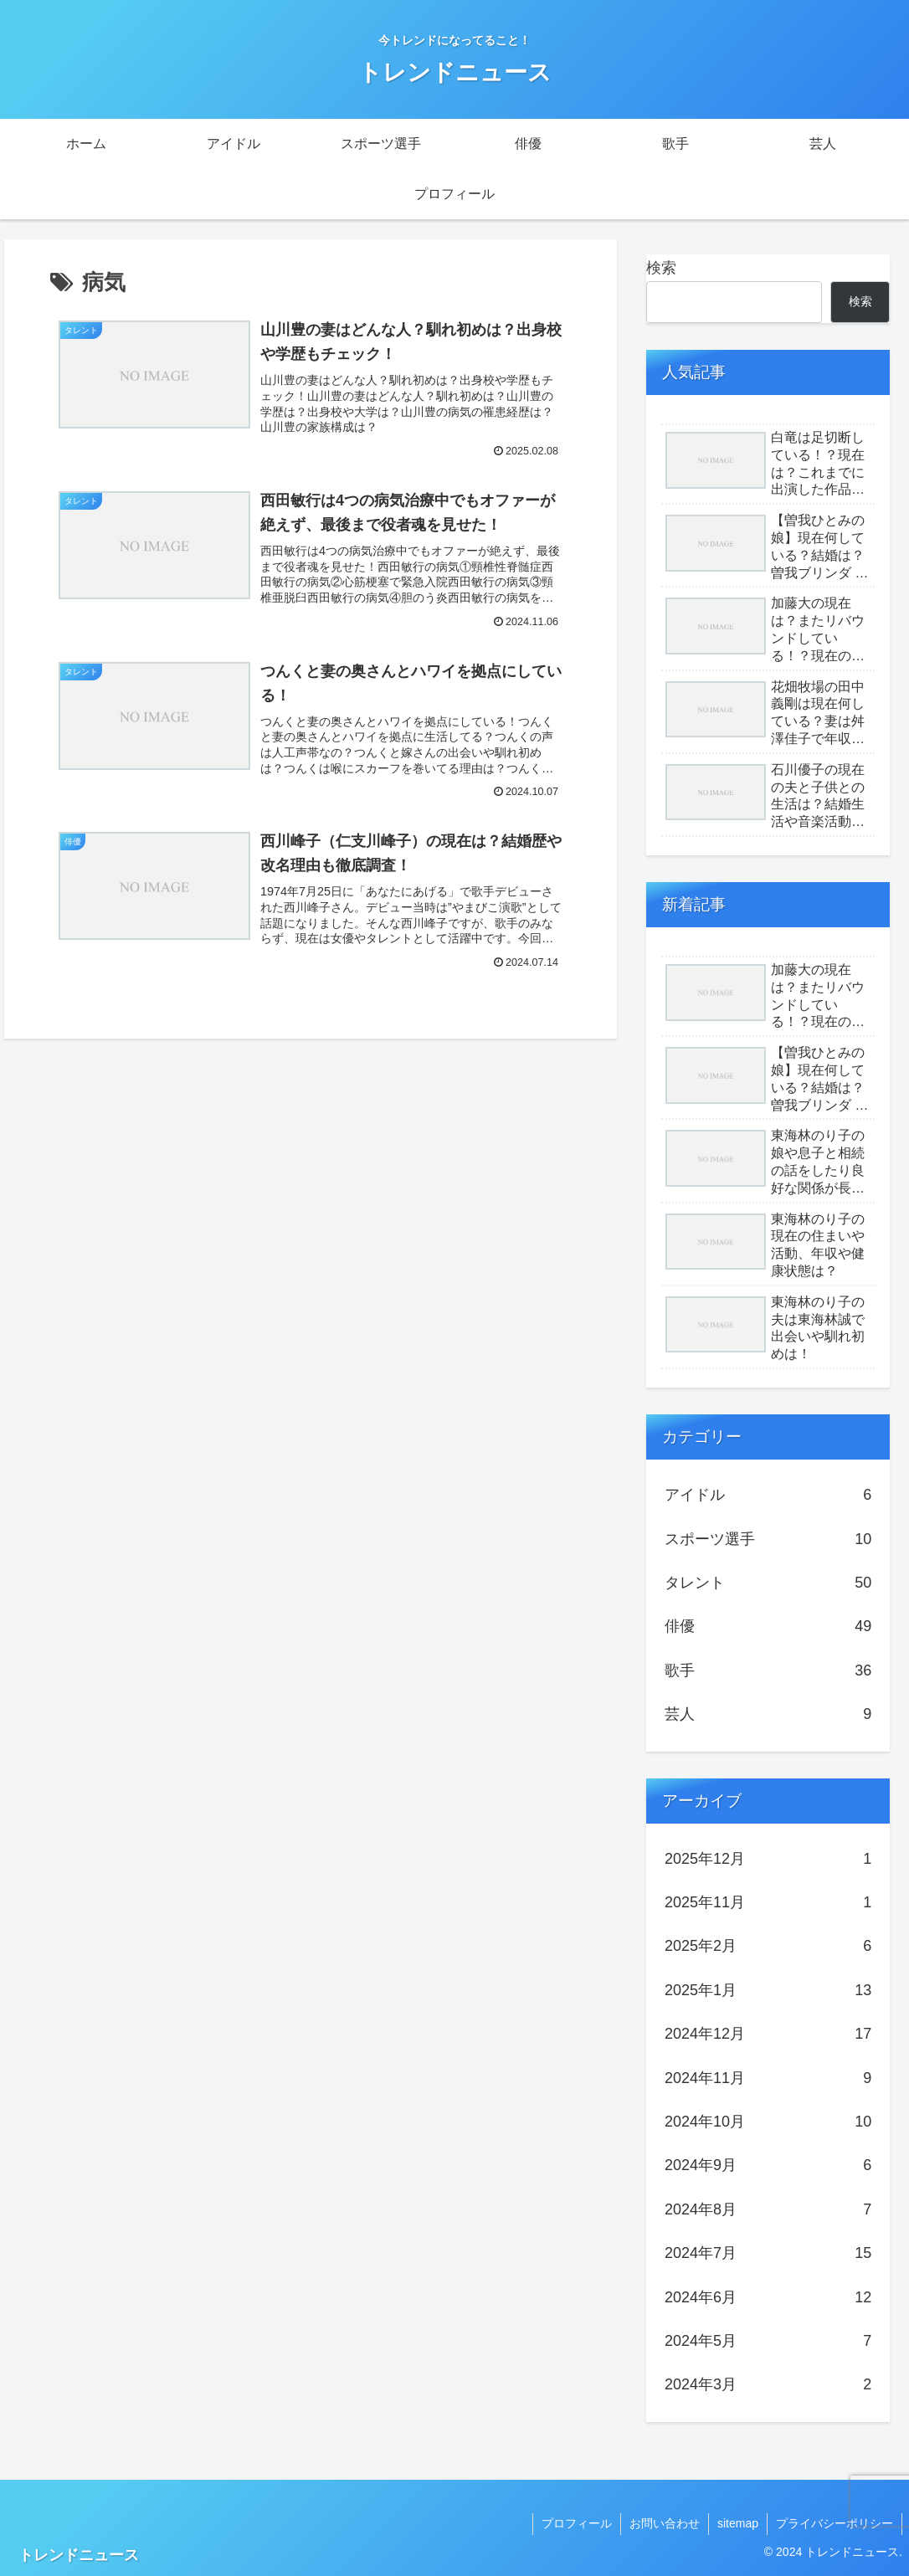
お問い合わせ (664, 2523)
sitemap (737, 2523)
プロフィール (577, 2523)
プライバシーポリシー (834, 2523)
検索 (661, 267)
